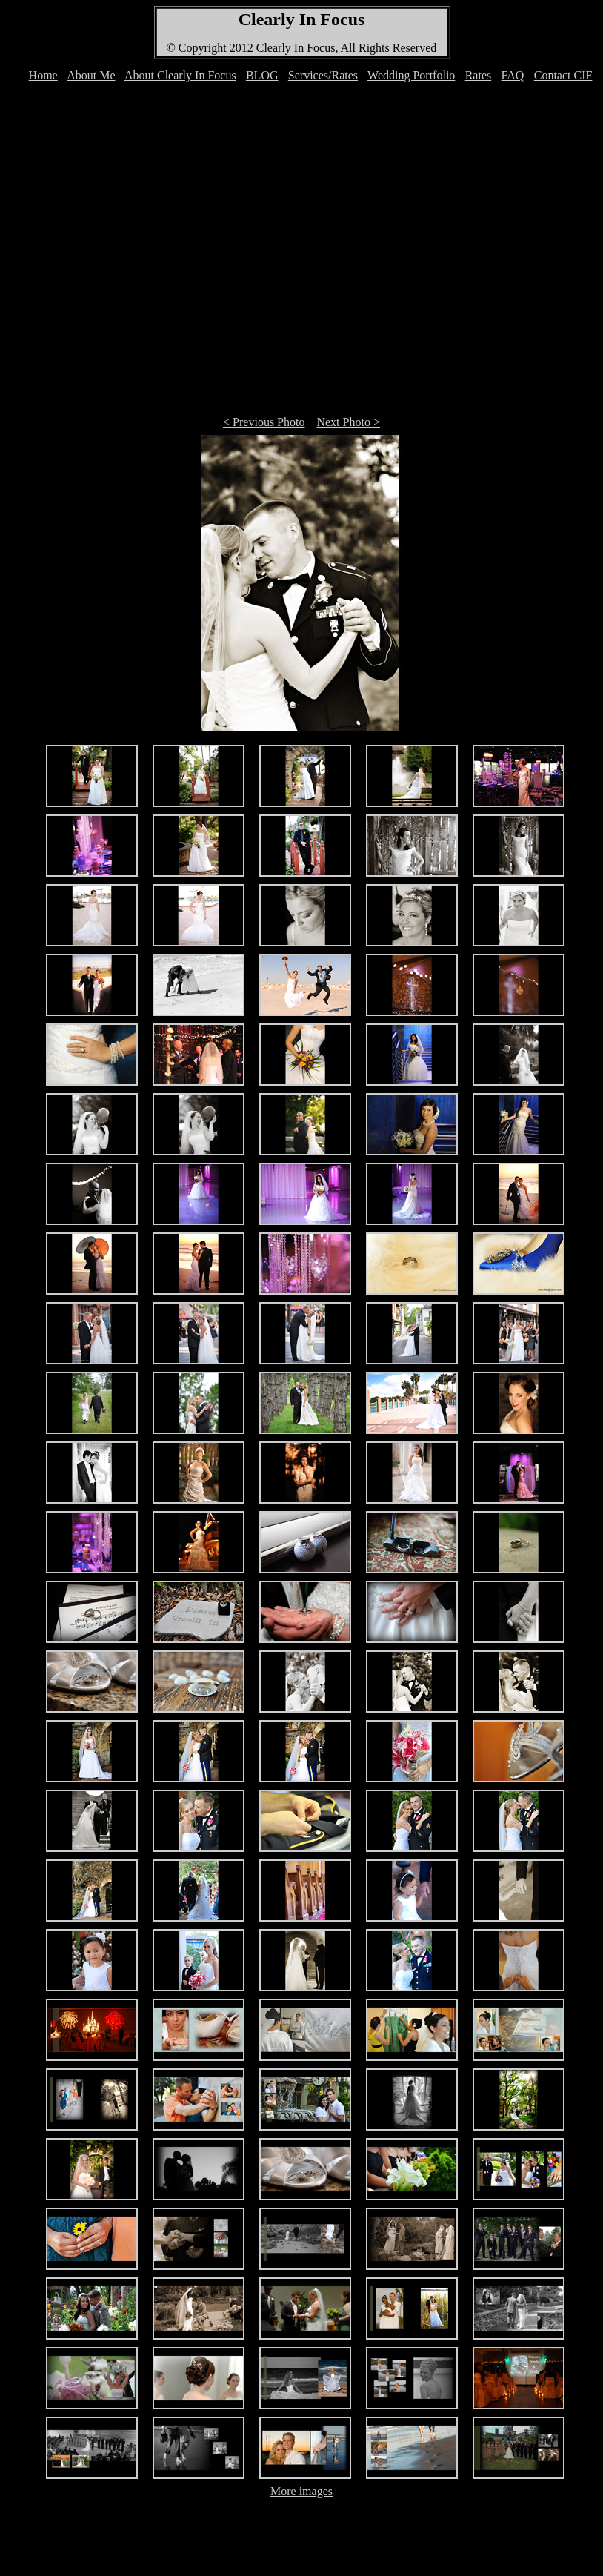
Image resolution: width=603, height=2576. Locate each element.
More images (301, 2491)
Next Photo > (347, 422)
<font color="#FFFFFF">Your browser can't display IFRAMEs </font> (304, 83)
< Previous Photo (263, 422)
